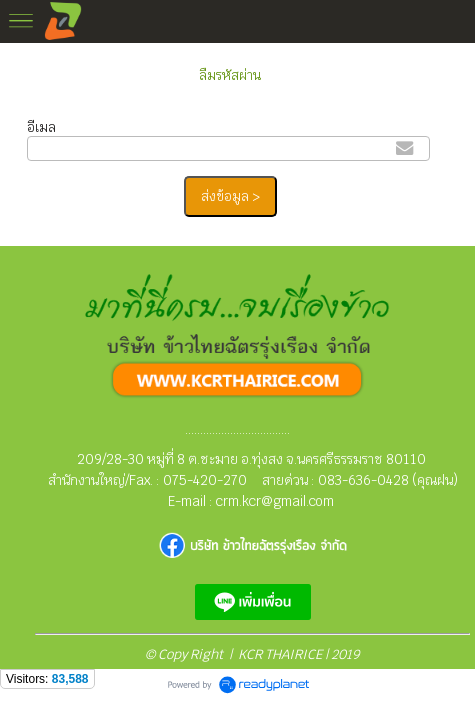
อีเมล (41, 127)
